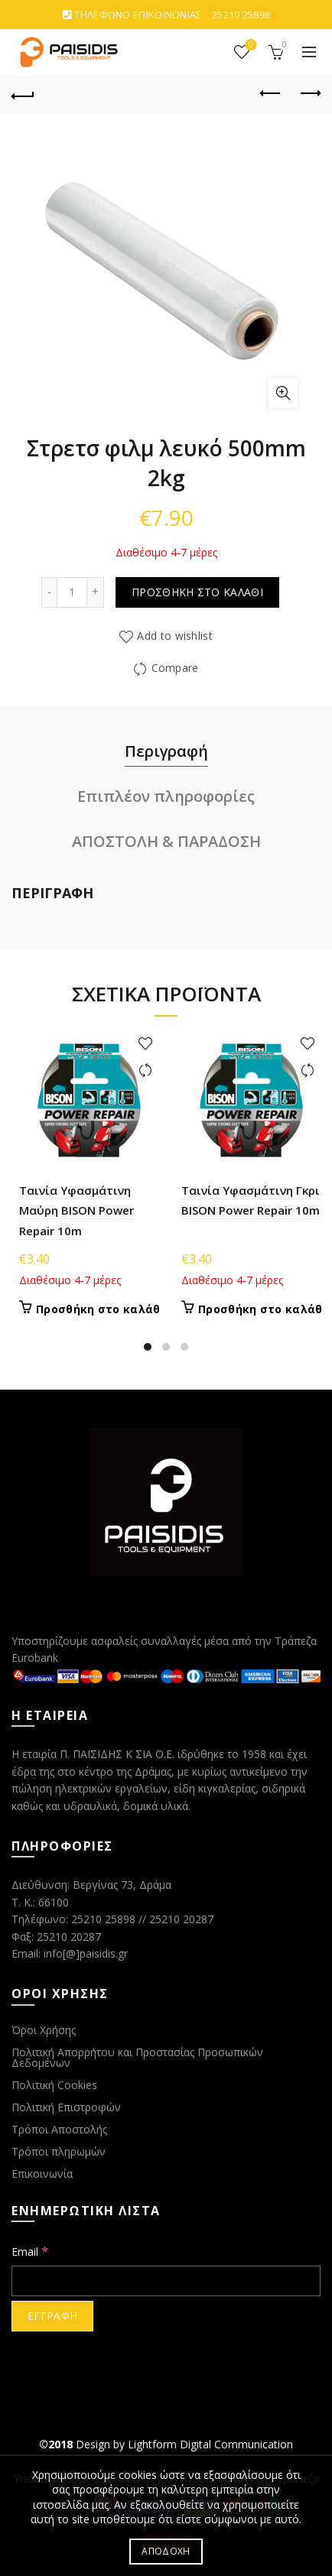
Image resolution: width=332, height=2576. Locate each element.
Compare (175, 667)
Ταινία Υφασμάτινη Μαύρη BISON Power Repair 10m (76, 1210)
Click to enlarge (283, 392)
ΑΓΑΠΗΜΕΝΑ (250, 45)
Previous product (271, 93)
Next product (309, 93)
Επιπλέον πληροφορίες (166, 796)
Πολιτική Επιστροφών (66, 2107)
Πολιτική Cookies (54, 2085)
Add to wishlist (175, 635)
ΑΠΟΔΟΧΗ (166, 2551)
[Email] (166, 2281)
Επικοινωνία (42, 2173)
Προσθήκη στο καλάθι (197, 592)
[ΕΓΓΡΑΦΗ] (52, 2316)
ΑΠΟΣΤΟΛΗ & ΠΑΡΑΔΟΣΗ (166, 841)
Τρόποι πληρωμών (58, 2151)
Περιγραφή (166, 751)
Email (29, 2251)
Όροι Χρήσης (43, 2030)
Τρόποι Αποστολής (59, 2129)
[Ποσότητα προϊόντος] (72, 592)
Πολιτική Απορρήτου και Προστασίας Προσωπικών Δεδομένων (137, 2057)
